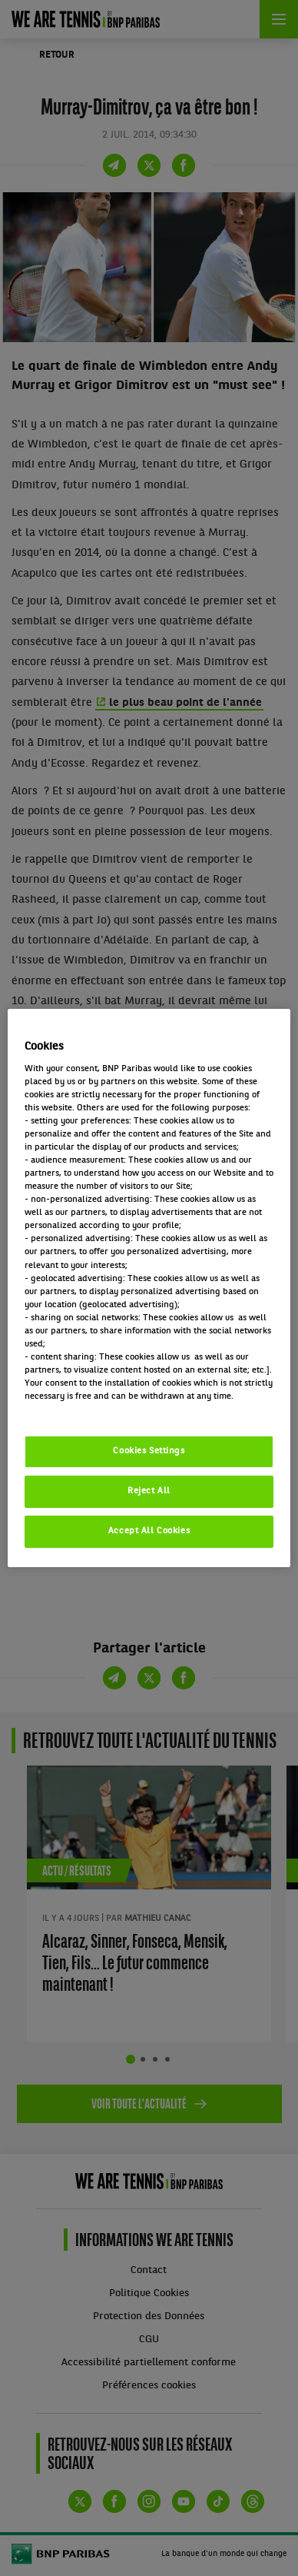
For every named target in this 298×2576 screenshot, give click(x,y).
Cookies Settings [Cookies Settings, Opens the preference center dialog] (148, 1451)
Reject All (149, 1491)
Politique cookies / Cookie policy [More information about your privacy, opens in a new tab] (92, 1409)
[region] (149, 1288)
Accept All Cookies (149, 1531)
